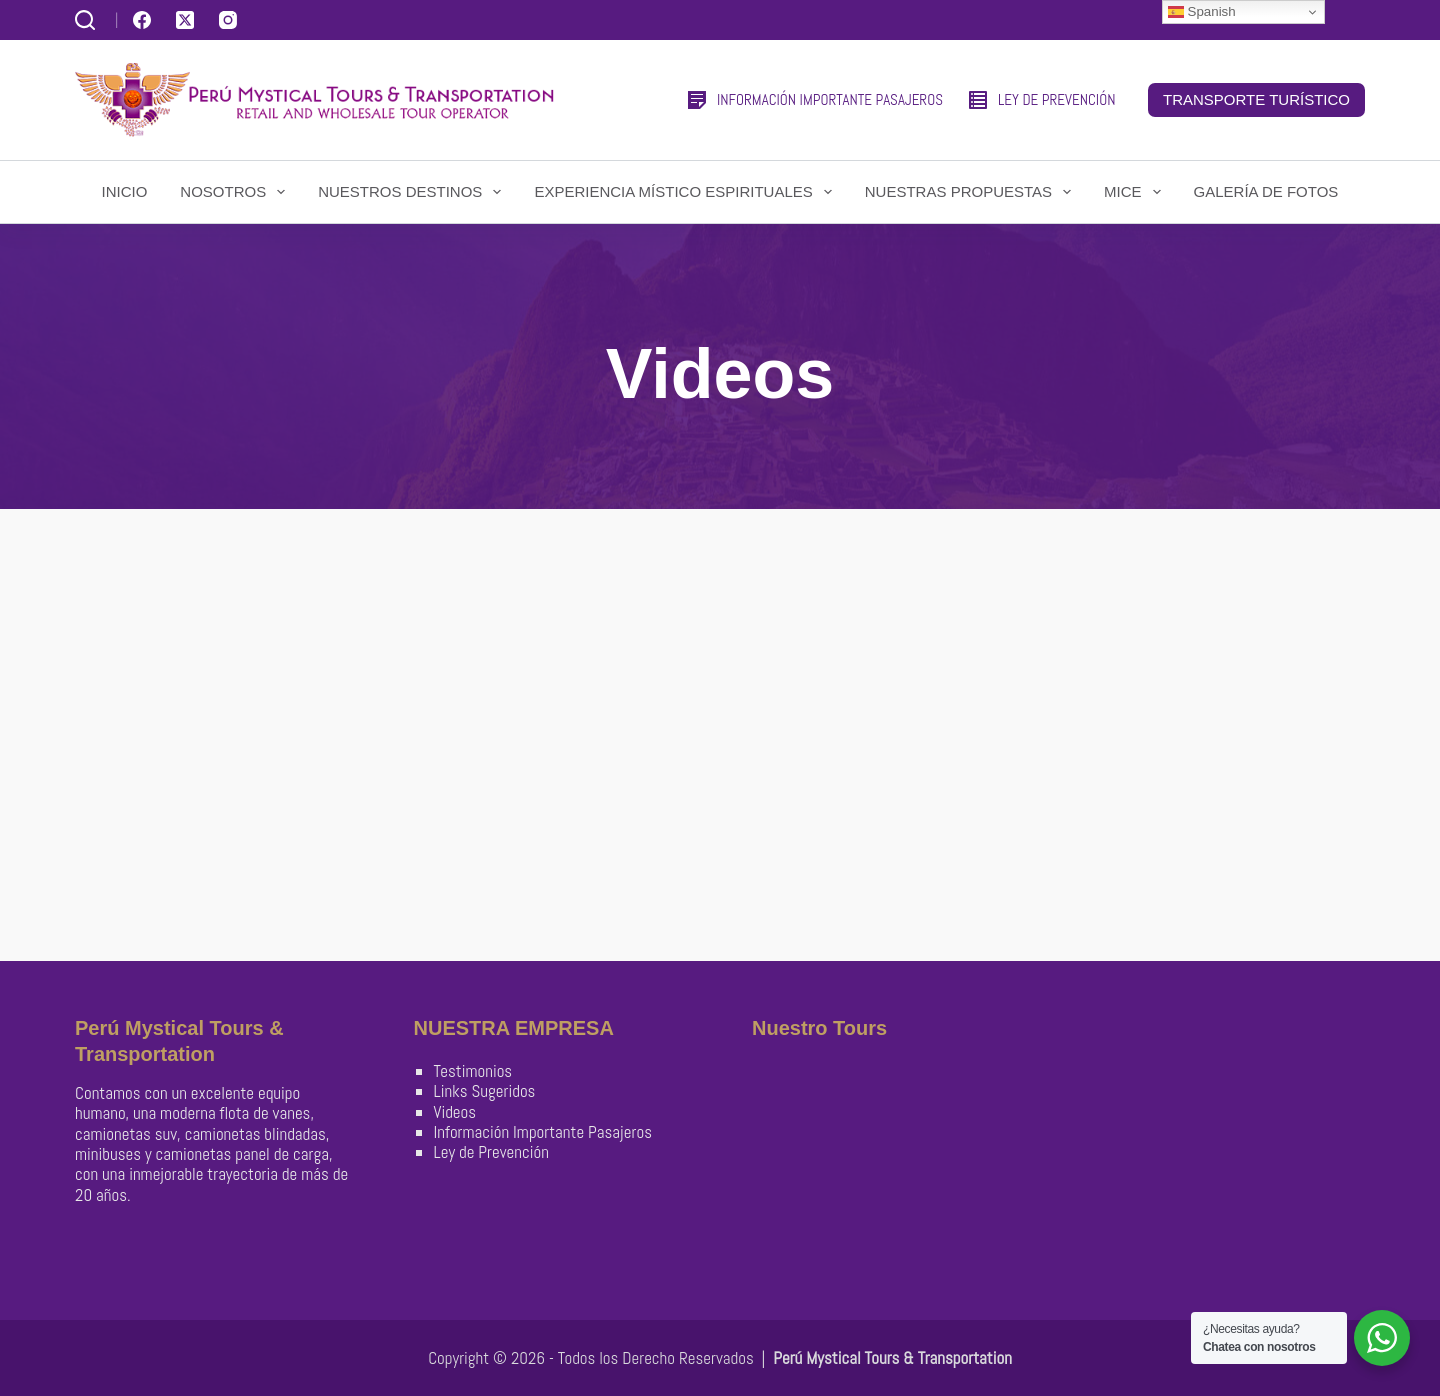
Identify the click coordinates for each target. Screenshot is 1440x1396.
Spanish (1202, 12)
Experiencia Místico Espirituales (686, 192)
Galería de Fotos (1266, 191)
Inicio (125, 191)
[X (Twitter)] (185, 20)
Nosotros (236, 192)
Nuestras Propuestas (972, 192)
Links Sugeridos (485, 1091)
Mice (1136, 192)
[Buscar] (85, 20)
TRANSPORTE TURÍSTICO (1256, 99)
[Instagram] (228, 20)
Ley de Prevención (491, 1152)
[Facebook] (142, 20)
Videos (455, 1112)
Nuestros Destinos (413, 192)
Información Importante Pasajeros (543, 1132)
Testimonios (473, 1071)
